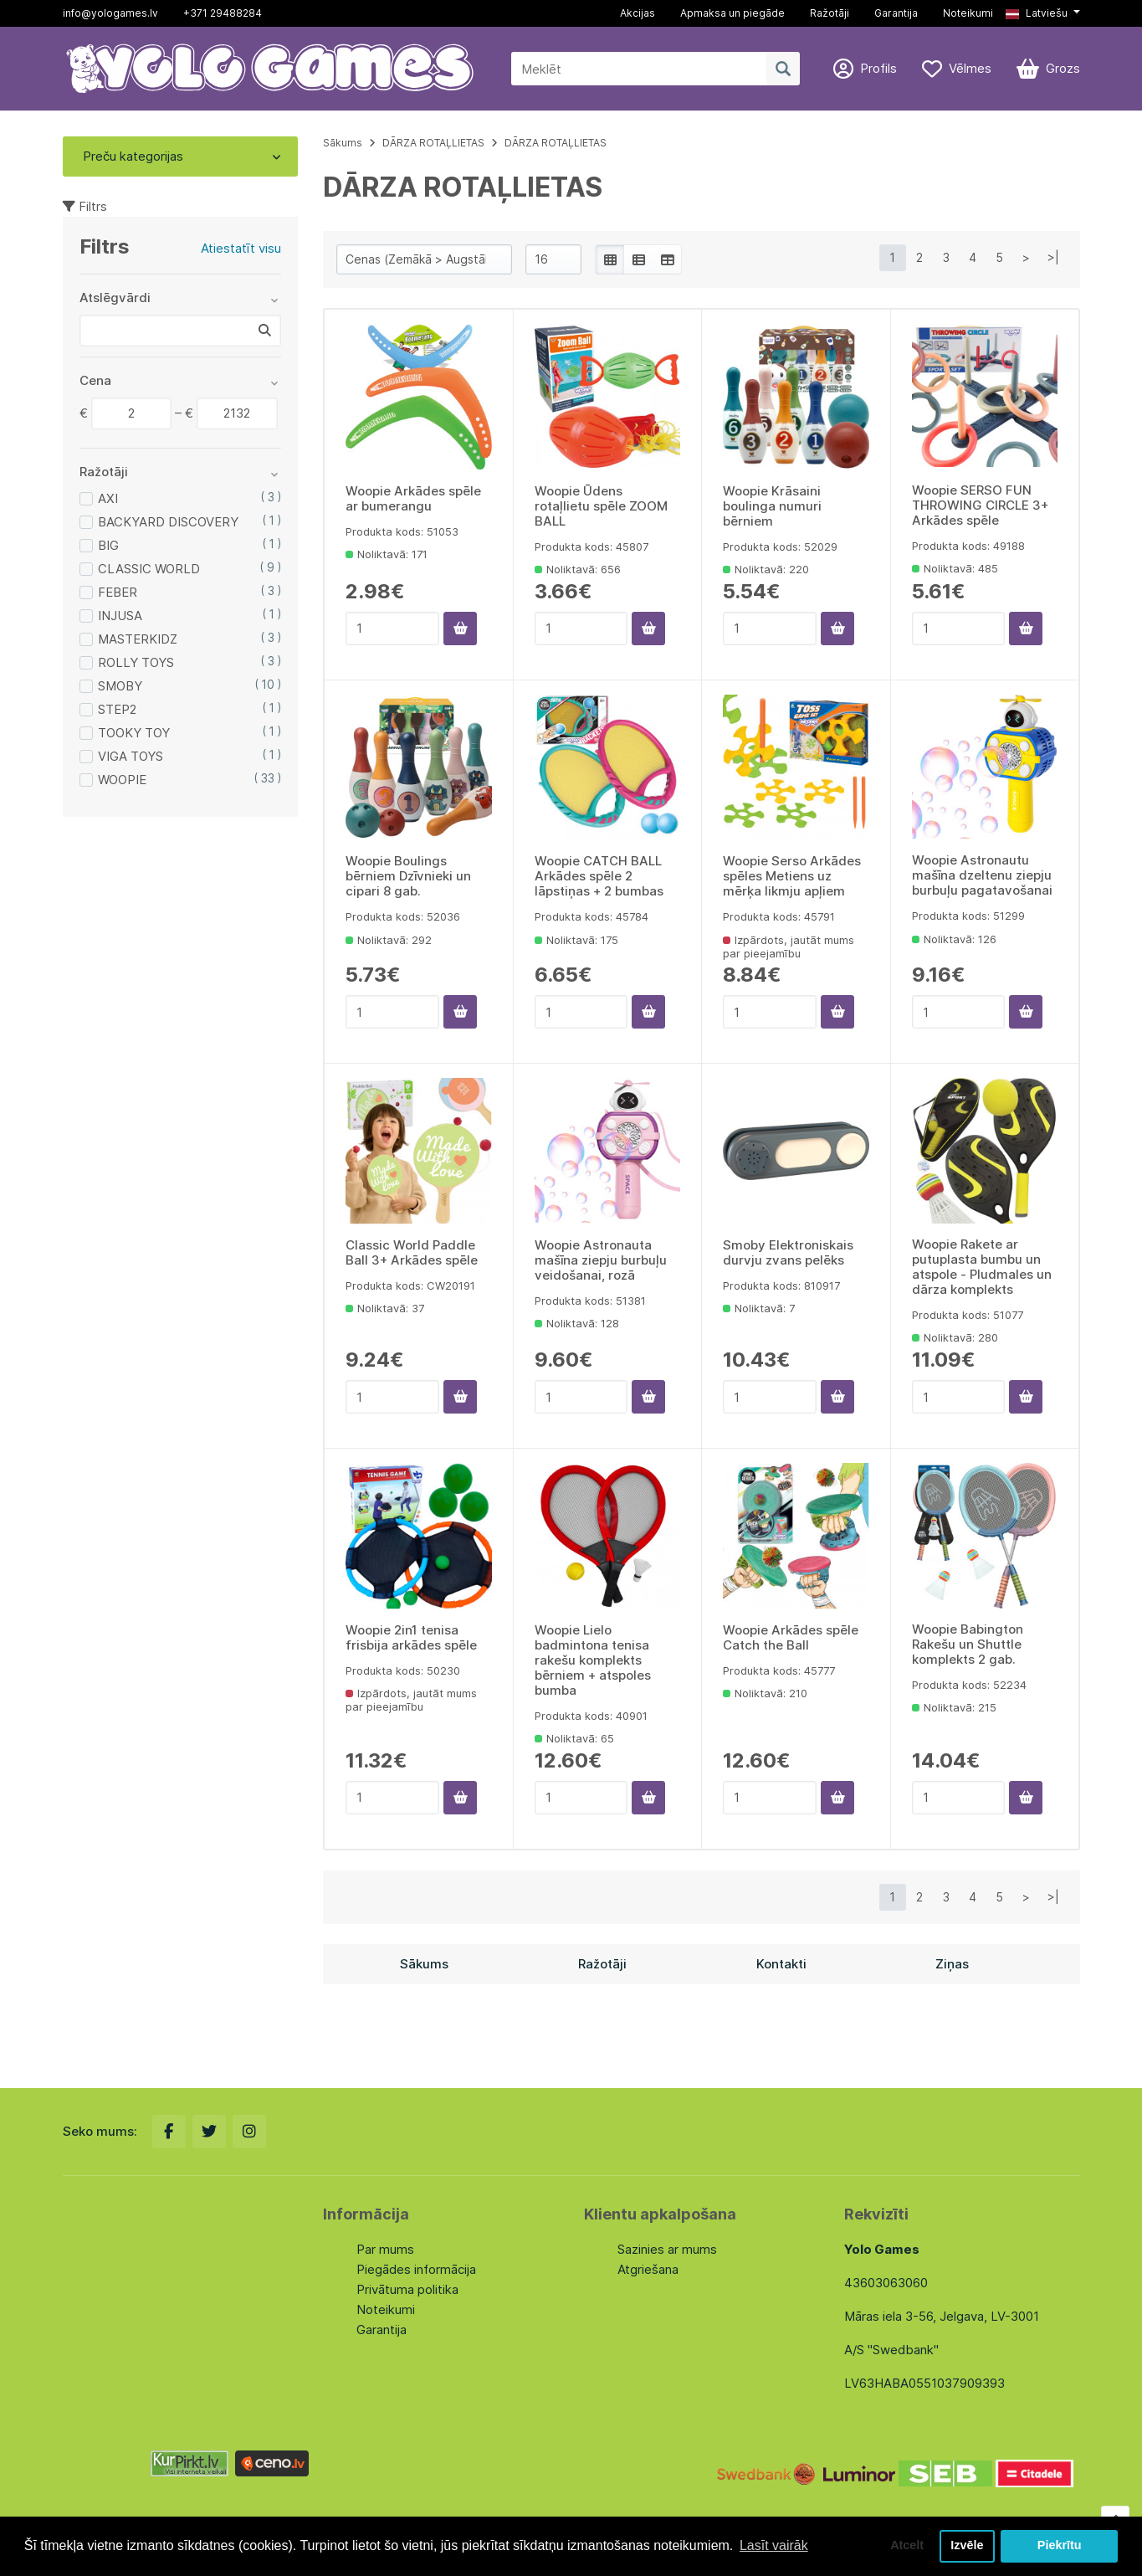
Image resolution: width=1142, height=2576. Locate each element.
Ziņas (952, 1964)
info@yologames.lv (110, 13)
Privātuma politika (407, 2289)
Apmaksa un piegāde (732, 13)
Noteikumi (968, 13)
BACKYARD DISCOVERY (168, 522)
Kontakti (781, 1964)
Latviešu (1037, 13)
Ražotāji (829, 13)
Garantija (896, 13)
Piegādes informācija (416, 2269)
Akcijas (637, 13)
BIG (108, 545)
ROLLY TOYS (136, 662)
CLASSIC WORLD (149, 569)
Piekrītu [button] (1059, 2546)
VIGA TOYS (130, 756)
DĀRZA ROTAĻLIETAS (433, 142)
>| (1053, 257)
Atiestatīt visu (241, 248)
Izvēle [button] (966, 2546)
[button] (1042, 13)
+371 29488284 (222, 13)
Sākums (342, 142)
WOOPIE (122, 780)
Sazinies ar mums (667, 2249)
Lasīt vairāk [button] (774, 2545)
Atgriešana (648, 2269)
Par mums (385, 2249)
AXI (108, 498)
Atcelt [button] (907, 2546)
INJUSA (120, 615)
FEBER (117, 592)
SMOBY (120, 686)
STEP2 (117, 709)
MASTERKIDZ (137, 639)
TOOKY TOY (134, 733)
